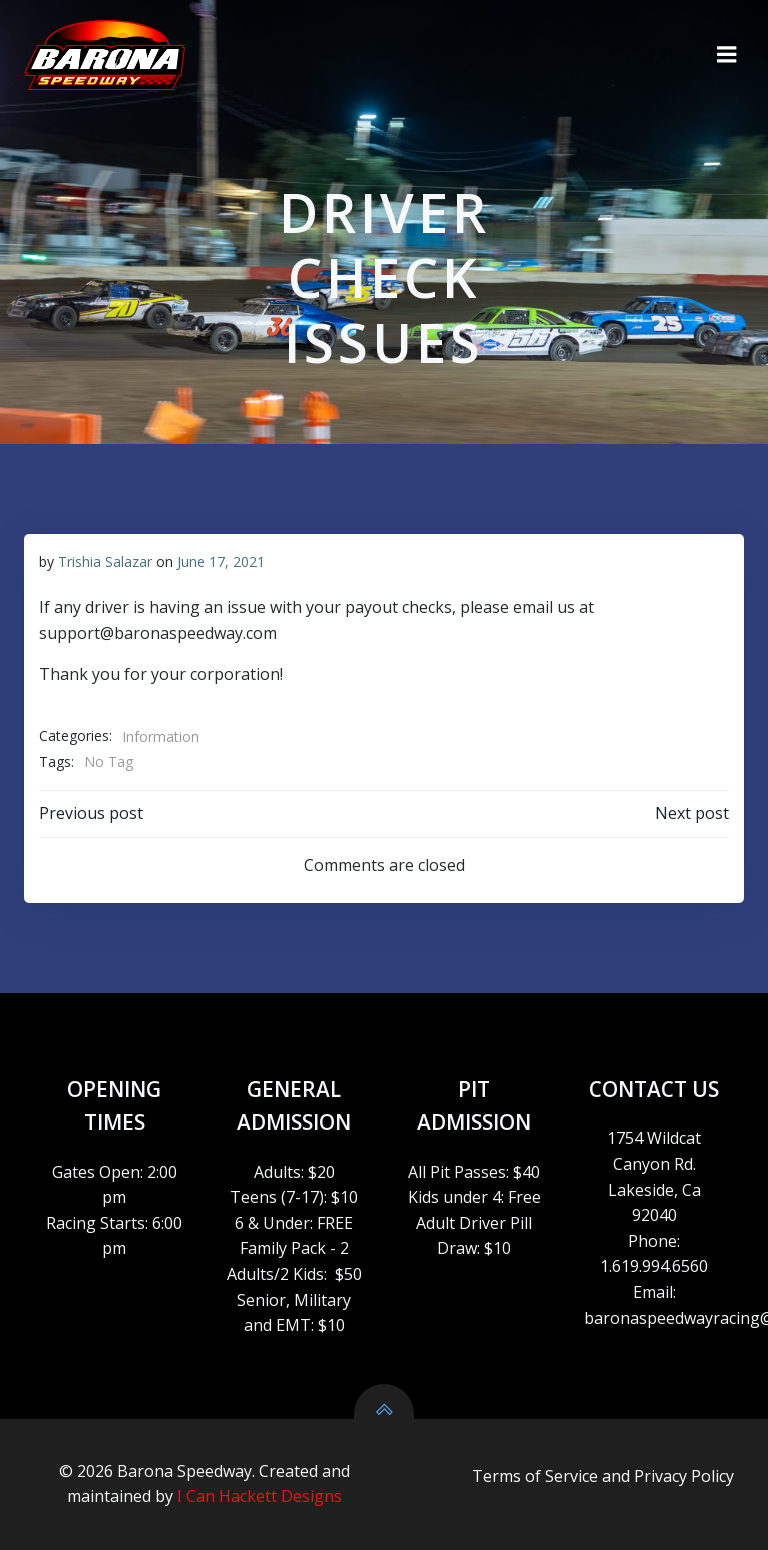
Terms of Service (535, 1476)
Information (160, 736)
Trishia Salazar (105, 561)
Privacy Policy (684, 1476)
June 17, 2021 (221, 561)
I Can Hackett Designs (259, 1496)
